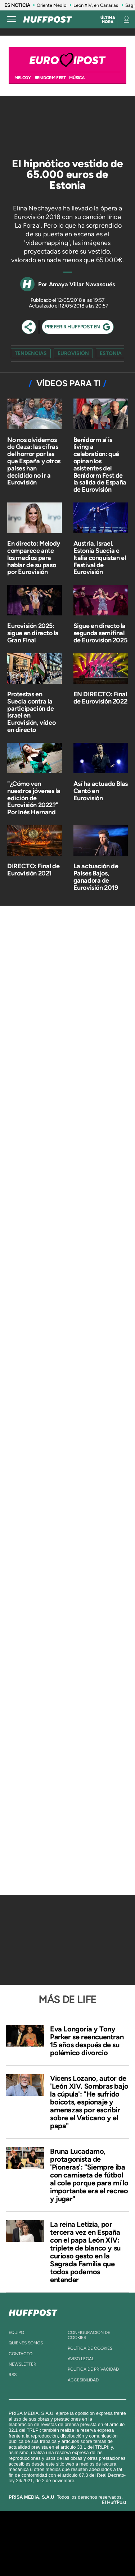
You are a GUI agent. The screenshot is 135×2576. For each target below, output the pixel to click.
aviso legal (81, 2358)
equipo (16, 2332)
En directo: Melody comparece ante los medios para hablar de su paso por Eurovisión (33, 558)
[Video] (54, 123)
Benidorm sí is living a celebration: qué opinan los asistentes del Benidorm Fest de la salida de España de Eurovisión (99, 465)
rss (13, 2374)
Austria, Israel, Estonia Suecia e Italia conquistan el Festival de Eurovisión (99, 558)
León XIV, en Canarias (95, 5)
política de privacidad (93, 2369)
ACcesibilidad (83, 2379)
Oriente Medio (51, 5)
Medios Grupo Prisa (68, 2556)
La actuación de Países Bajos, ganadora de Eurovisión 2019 (95, 876)
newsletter (22, 2364)
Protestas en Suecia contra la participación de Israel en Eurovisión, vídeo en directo (31, 712)
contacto (20, 2353)
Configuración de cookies (89, 2335)
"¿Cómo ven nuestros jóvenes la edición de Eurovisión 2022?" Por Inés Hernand (33, 798)
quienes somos (26, 2342)
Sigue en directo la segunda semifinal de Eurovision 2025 (100, 633)
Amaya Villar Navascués (82, 284)
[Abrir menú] (11, 19)
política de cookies (90, 2348)
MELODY (22, 77)
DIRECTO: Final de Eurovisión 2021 (33, 869)
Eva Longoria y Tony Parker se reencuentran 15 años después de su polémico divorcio (86, 2041)
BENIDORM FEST (50, 77)
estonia (111, 353)
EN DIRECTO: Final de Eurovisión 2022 (100, 697)
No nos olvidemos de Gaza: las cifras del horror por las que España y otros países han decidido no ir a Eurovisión (33, 461)
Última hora (107, 20)
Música (77, 77)
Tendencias (31, 353)
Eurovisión (73, 353)
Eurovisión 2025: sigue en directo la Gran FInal (32, 633)
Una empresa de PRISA (68, 2538)
